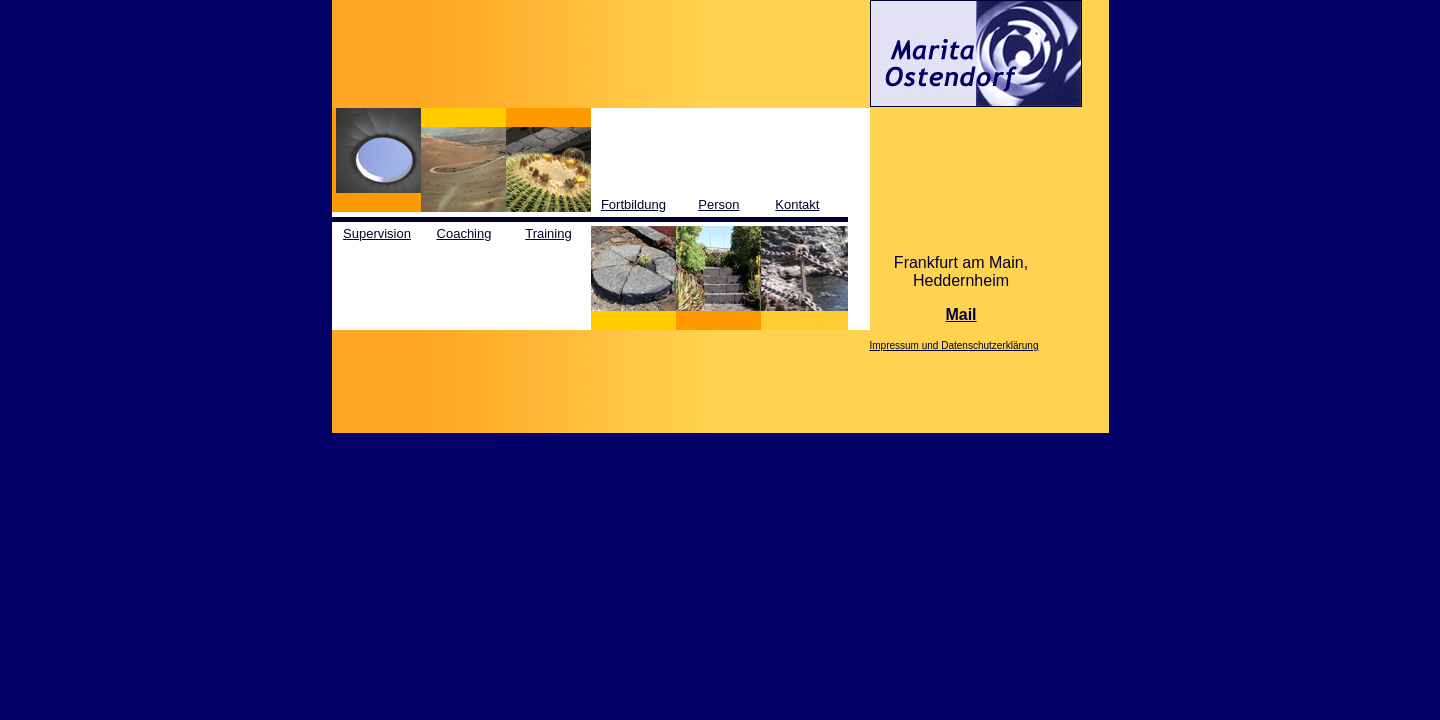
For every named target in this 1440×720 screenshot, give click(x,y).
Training (548, 233)
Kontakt (797, 204)
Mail (960, 314)
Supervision (377, 233)
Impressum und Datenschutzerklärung (954, 345)
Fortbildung (633, 204)
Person (718, 204)
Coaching (464, 233)
